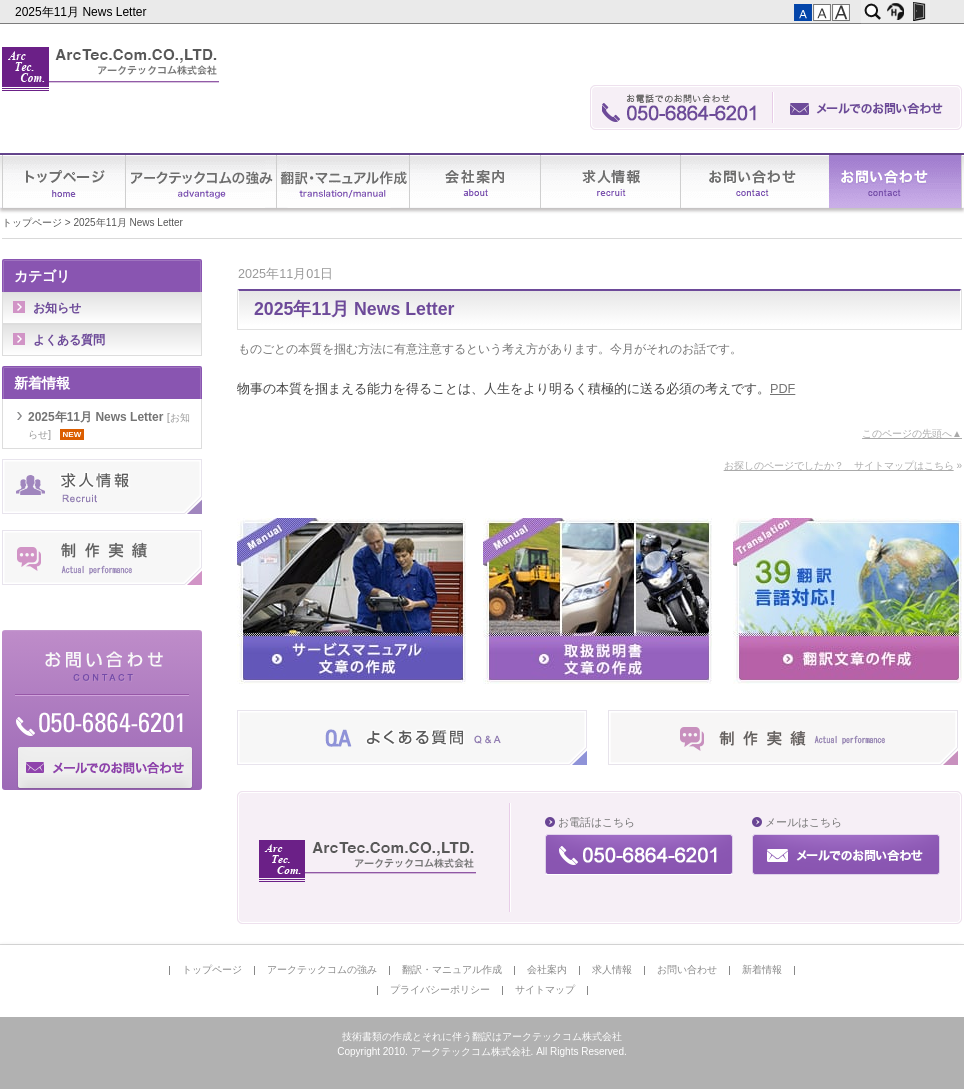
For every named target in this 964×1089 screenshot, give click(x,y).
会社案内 (475, 181)
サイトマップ (545, 989)
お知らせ (57, 308)
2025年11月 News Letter (82, 12)
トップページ (64, 181)
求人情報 (611, 181)
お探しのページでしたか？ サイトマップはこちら (839, 465)
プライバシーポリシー (440, 989)
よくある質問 (69, 340)
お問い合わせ (755, 181)
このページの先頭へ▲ (912, 433)
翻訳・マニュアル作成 (343, 181)
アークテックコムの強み (201, 181)
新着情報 (895, 181)
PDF (782, 389)
